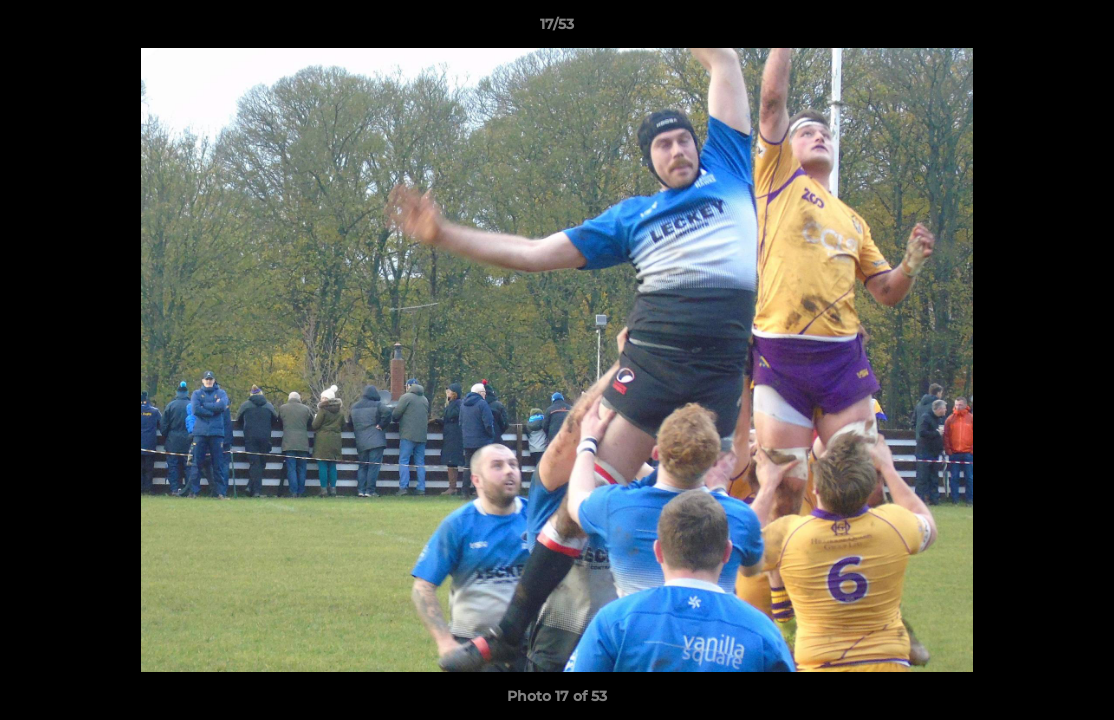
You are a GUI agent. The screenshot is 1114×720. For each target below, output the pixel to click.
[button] (1078, 29)
